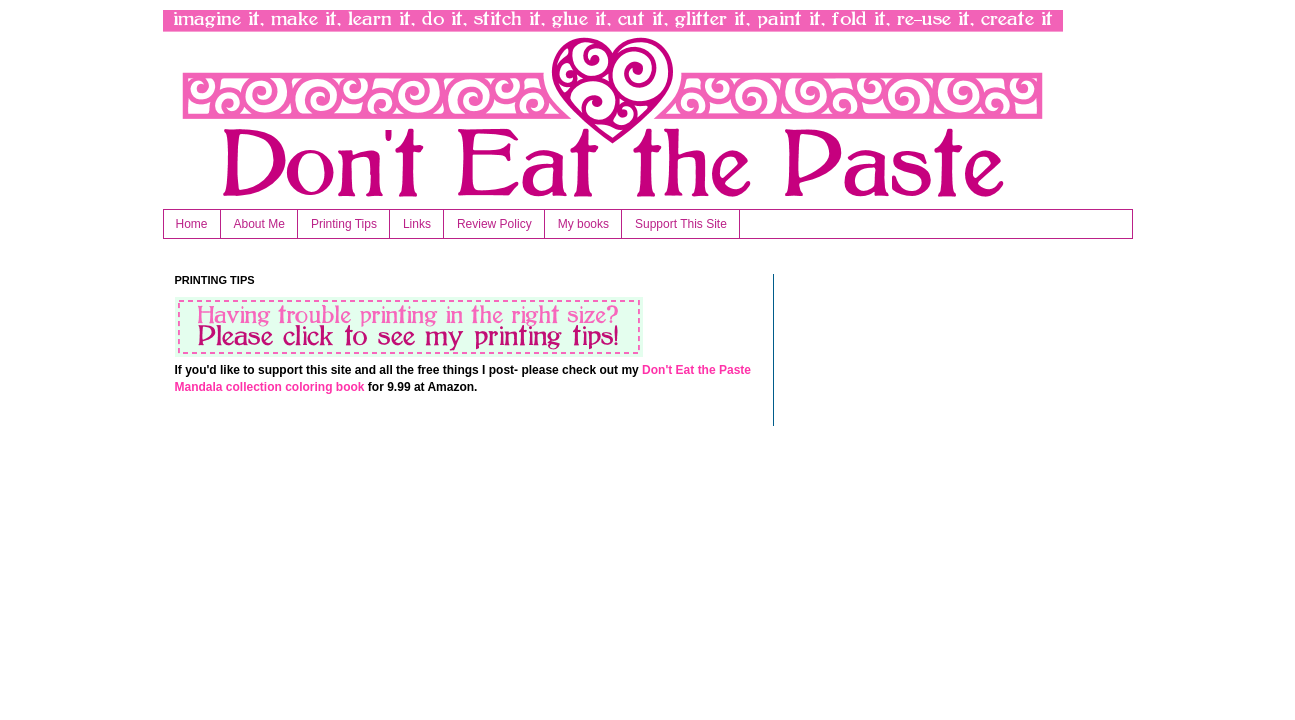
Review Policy (494, 224)
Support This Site (681, 224)
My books (583, 224)
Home (192, 224)
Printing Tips (344, 224)
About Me (259, 224)
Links (417, 224)
